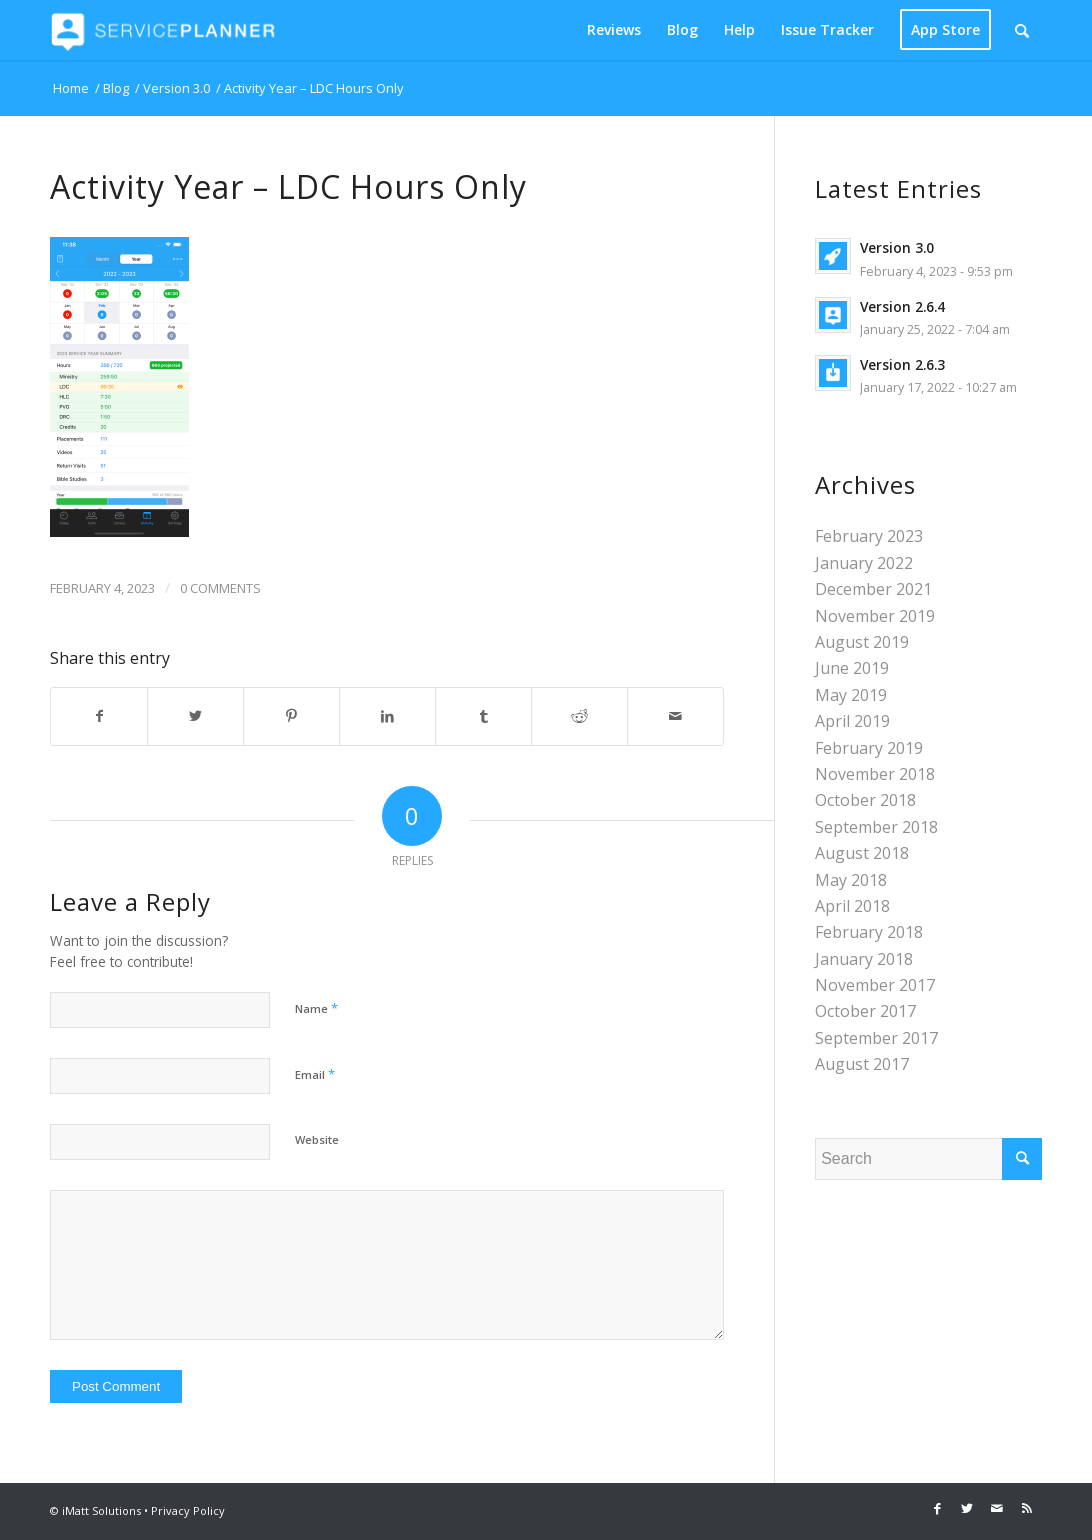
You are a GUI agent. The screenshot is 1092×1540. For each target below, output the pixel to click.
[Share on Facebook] (99, 716)
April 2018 (852, 906)
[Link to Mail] (997, 1508)
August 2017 (862, 1064)
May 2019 (851, 695)
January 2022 (864, 563)
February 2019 (869, 748)
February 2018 (869, 932)
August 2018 (862, 853)
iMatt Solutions (101, 1510)
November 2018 (875, 774)
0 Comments (220, 588)
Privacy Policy (188, 1510)
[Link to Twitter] (967, 1508)
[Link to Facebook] (937, 1508)
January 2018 (864, 959)
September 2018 (876, 827)
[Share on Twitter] (195, 716)
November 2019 (875, 616)
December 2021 (873, 589)
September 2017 (876, 1038)
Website (317, 1139)
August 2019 (862, 642)
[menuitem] (614, 30)
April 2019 (852, 721)
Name (316, 1008)
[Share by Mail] (675, 716)
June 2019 (852, 668)
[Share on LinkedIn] (387, 716)
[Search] (1022, 30)
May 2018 (851, 880)
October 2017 (865, 1011)
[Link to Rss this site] (1027, 1508)
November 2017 (875, 985)
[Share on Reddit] (579, 716)
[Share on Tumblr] (483, 716)
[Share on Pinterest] (291, 716)
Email (315, 1074)
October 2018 (865, 800)
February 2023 (869, 536)
